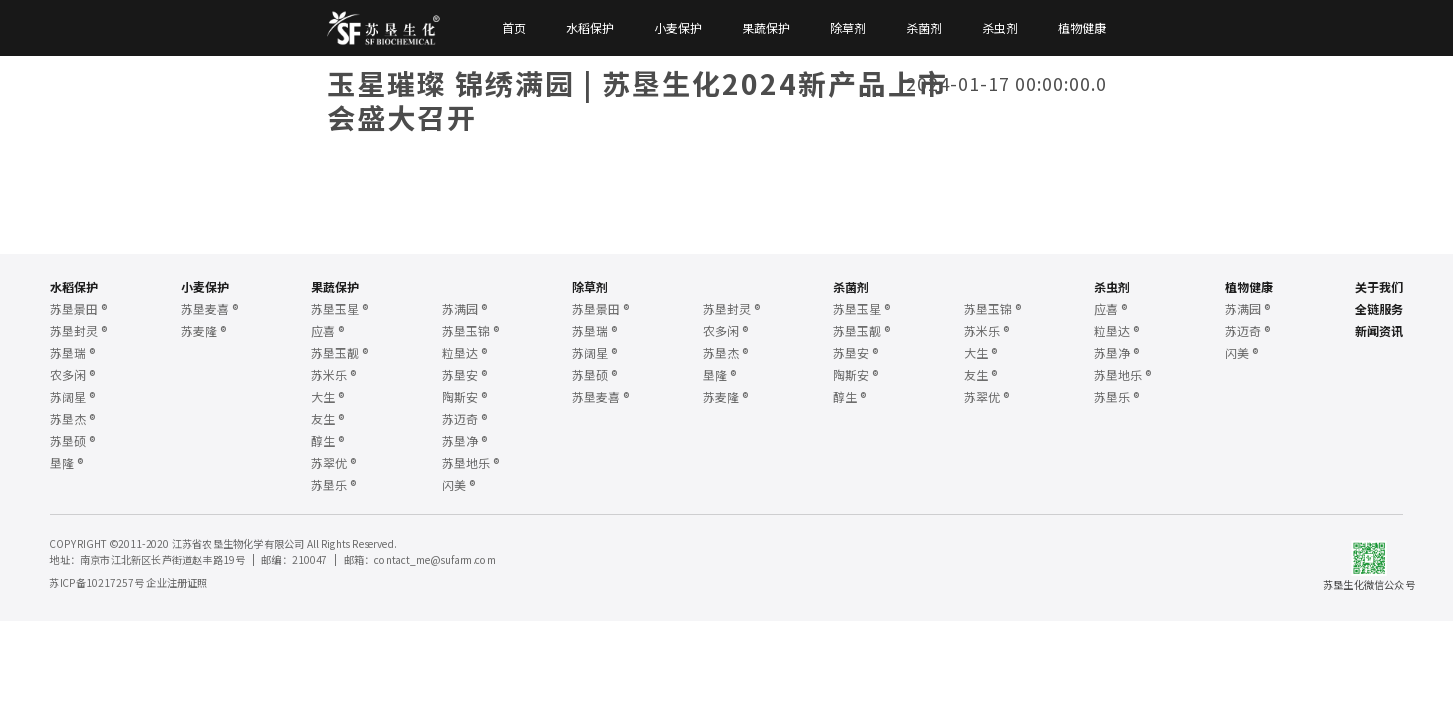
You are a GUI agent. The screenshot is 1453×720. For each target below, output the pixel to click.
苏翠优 (333, 462)
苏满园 (464, 308)
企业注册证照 (176, 582)
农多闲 (72, 374)
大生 (327, 396)
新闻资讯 (1379, 330)
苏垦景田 (78, 308)
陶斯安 (464, 396)
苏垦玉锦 (470, 330)
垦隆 (66, 462)
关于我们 (1379, 286)
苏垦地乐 (470, 462)
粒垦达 (464, 352)
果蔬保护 (766, 28)
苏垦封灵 (78, 330)
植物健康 (1082, 28)
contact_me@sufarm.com (435, 559)
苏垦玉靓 (339, 352)
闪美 (458, 484)
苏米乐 (333, 374)
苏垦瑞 (72, 352)
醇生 (327, 440)
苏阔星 (72, 396)
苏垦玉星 (339, 308)
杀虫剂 (1000, 28)
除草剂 (848, 28)
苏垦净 (464, 440)
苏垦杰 (72, 418)
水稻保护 (590, 28)
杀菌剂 (924, 28)
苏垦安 (464, 374)
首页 (514, 28)
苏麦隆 (203, 330)
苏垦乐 (333, 484)
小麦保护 (678, 28)
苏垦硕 (72, 440)
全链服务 (1379, 308)
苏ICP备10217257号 (96, 582)
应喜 (327, 330)
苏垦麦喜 (209, 308)
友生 (327, 418)
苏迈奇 (464, 418)
